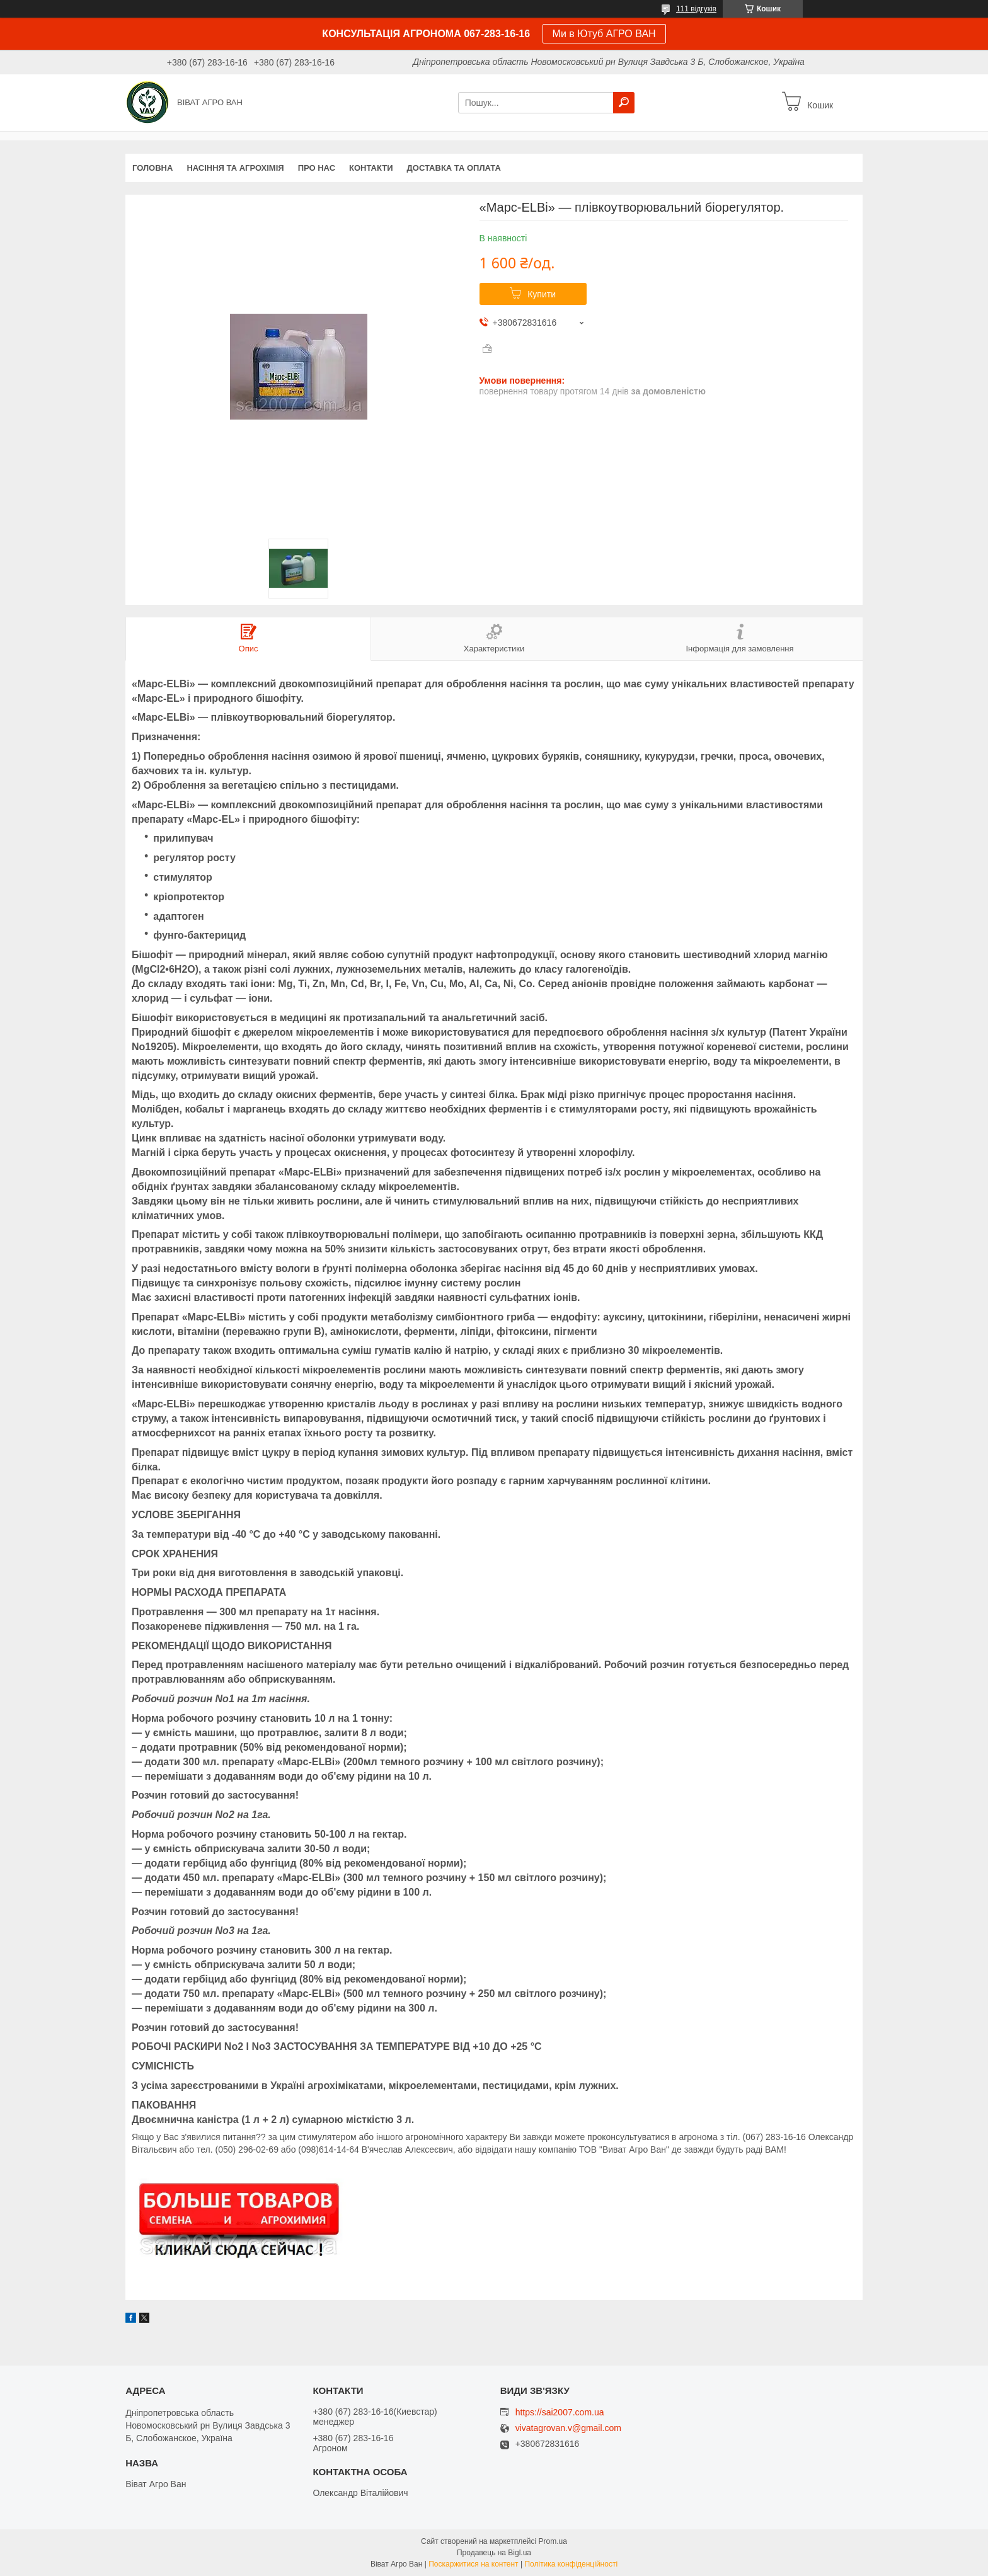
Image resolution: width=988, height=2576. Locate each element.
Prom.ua (553, 2541)
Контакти (371, 168)
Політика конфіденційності (571, 2564)
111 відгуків (696, 8)
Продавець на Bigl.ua (494, 2552)
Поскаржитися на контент (473, 2564)
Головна (152, 168)
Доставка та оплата (454, 168)
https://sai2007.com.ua (559, 2412)
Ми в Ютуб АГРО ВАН (604, 33)
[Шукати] (624, 102)
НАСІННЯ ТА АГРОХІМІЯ (235, 168)
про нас (316, 168)
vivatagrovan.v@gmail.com (568, 2428)
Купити (541, 294)
